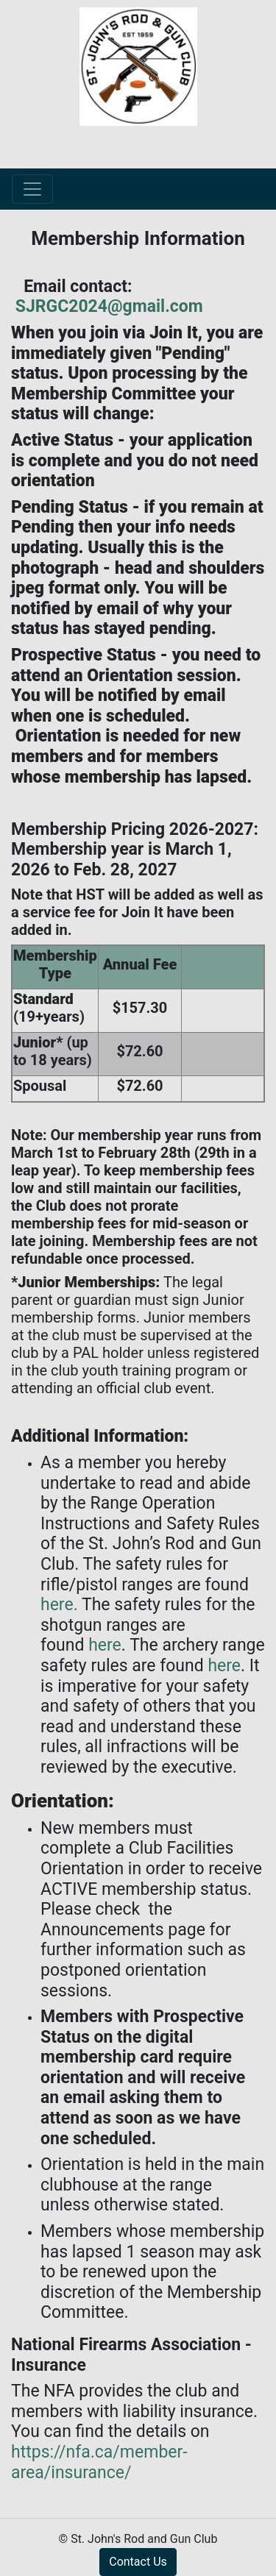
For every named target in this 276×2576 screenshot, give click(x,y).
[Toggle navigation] (32, 189)
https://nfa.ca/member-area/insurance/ (99, 2462)
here (104, 1645)
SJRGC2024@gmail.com (107, 306)
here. (59, 1605)
